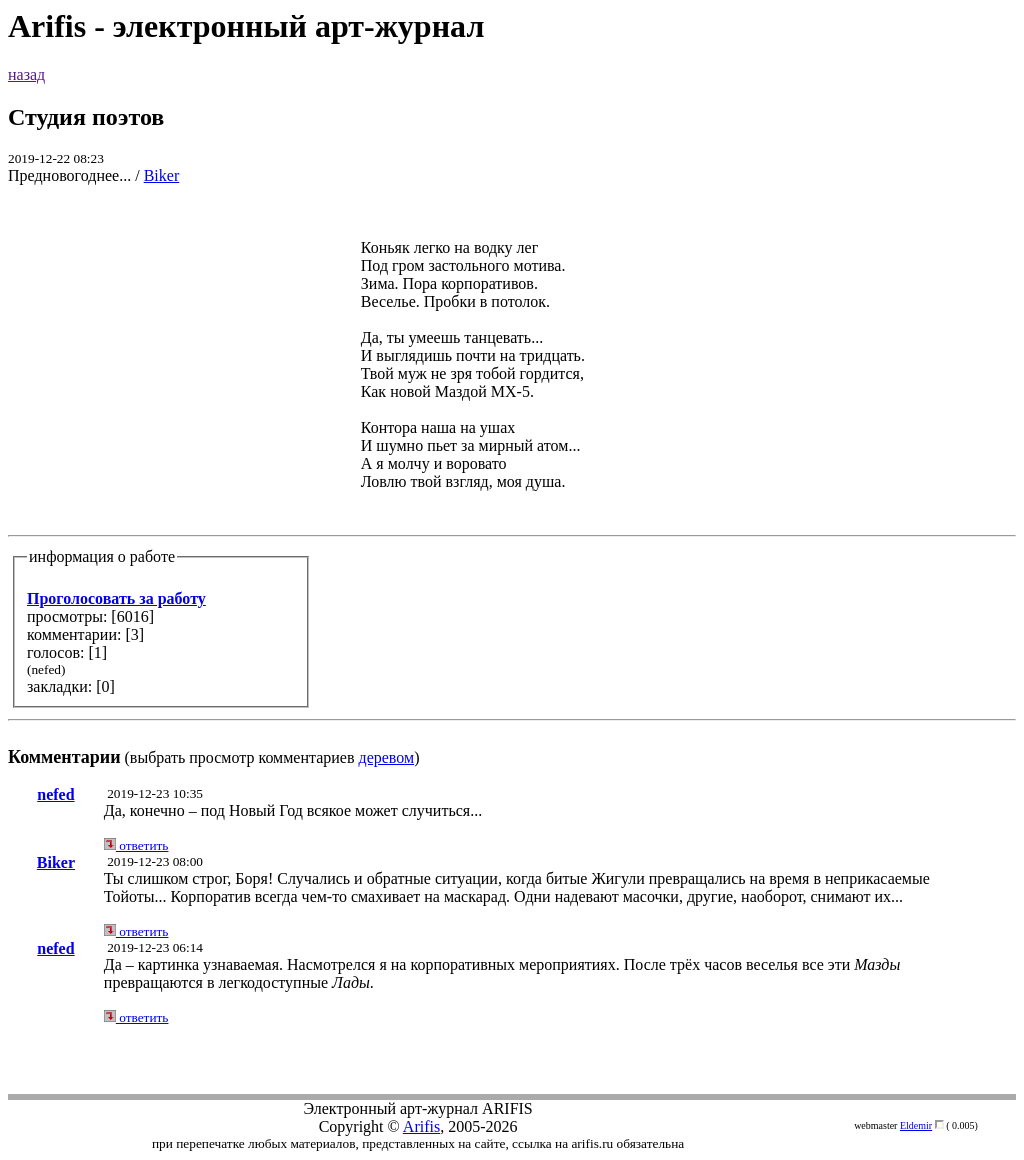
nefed (55, 794)
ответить (136, 845)
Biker (162, 175)
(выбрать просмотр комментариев (512, 484)
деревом (387, 757)
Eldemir (916, 1125)
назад (26, 74)
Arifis (421, 1126)
